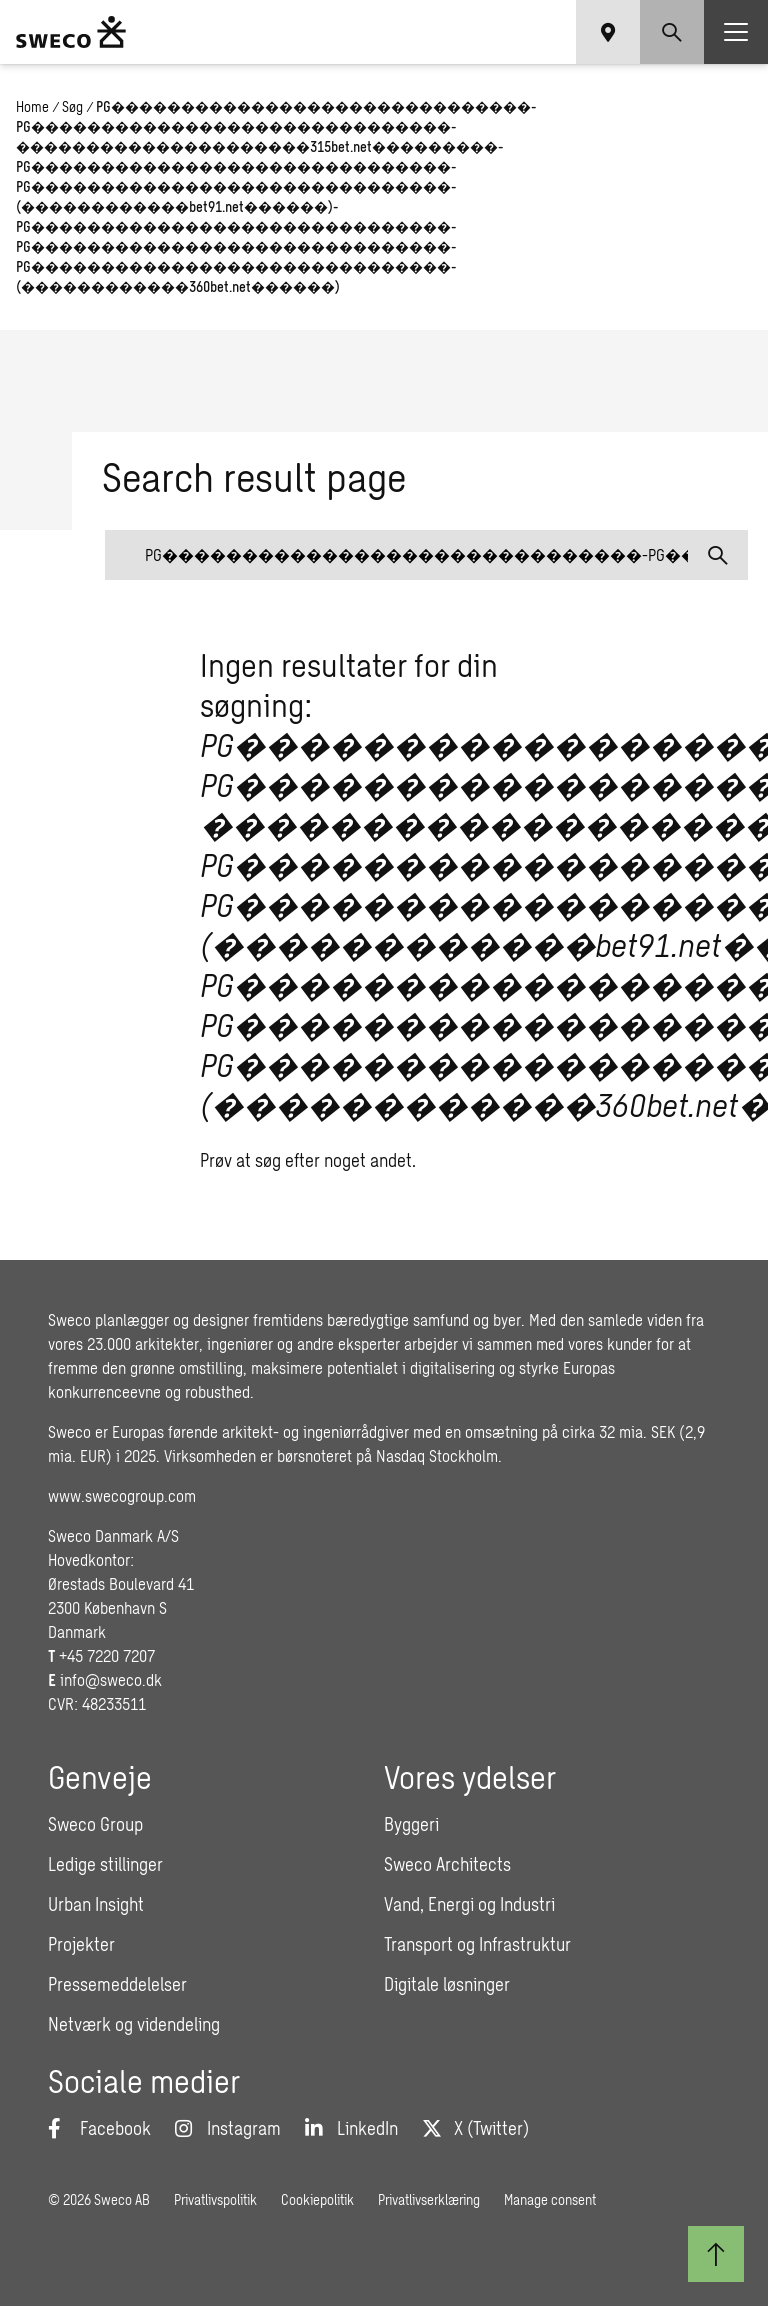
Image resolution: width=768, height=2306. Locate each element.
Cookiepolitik (317, 2199)
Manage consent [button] (550, 2199)
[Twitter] (475, 2128)
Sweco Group (95, 1824)
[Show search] (672, 32)
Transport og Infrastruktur (477, 1944)
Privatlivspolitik (215, 2199)
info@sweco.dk (111, 1679)
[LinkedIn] (351, 2128)
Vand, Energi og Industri (469, 1904)
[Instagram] (228, 2128)
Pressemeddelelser (117, 1984)
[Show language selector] (608, 32)
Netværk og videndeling (134, 2024)
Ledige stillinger (105, 1864)
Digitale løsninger (447, 1984)
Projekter (81, 1944)
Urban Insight (96, 1904)
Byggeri (411, 1824)
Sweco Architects (447, 1864)
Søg (72, 106)
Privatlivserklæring (429, 2199)
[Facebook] (99, 2128)
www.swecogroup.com (122, 1495)
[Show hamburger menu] (736, 32)
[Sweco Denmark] (71, 32)
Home (32, 106)
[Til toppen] (716, 2254)
